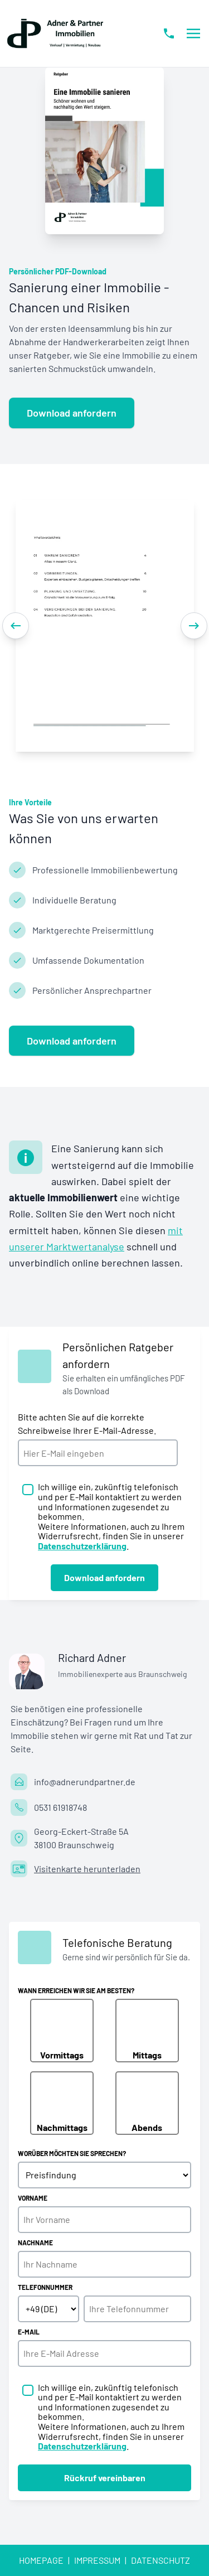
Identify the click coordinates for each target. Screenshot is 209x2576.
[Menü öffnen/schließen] (193, 33)
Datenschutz (160, 2560)
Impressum (97, 2560)
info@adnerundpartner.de (84, 1781)
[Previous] (15, 625)
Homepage (41, 2560)
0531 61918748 (60, 1807)
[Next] (194, 625)
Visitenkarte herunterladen (87, 1868)
